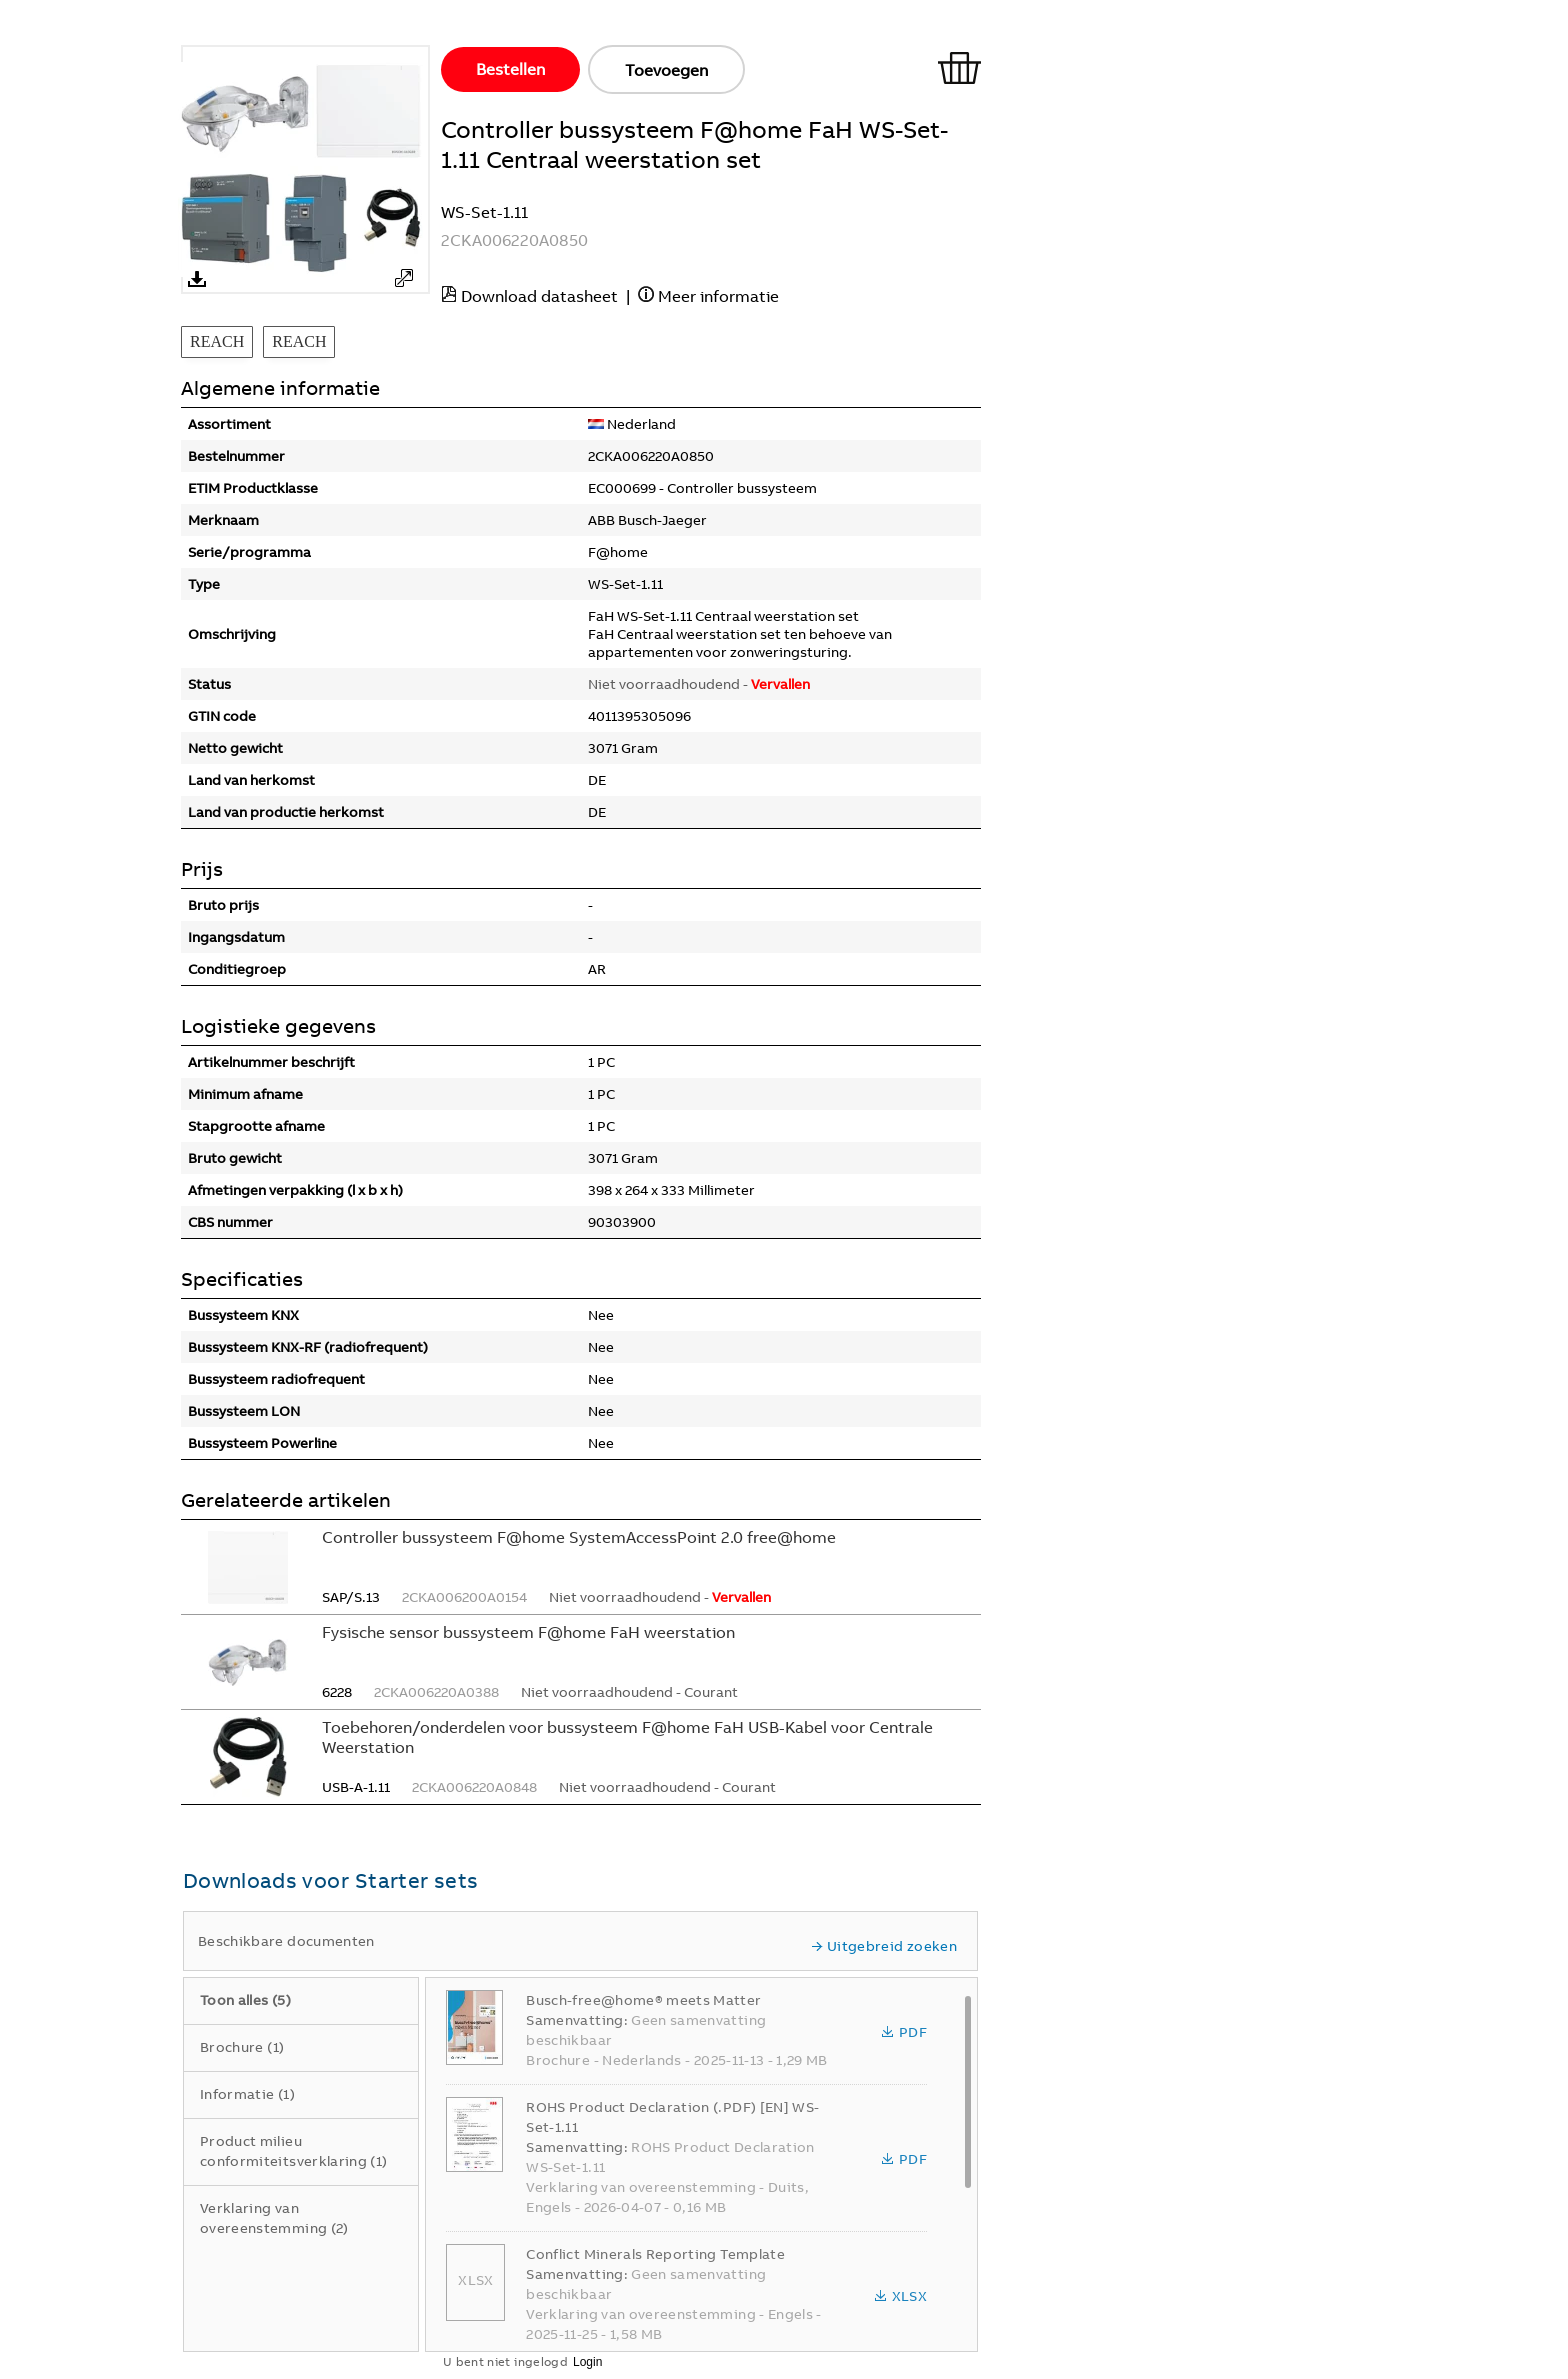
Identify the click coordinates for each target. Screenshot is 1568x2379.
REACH (217, 341)
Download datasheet (539, 296)
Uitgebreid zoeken (884, 1946)
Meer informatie (718, 296)
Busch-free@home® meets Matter (643, 2000)
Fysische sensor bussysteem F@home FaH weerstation (528, 1632)
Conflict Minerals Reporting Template (655, 2254)
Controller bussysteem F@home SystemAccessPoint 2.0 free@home (579, 1537)
